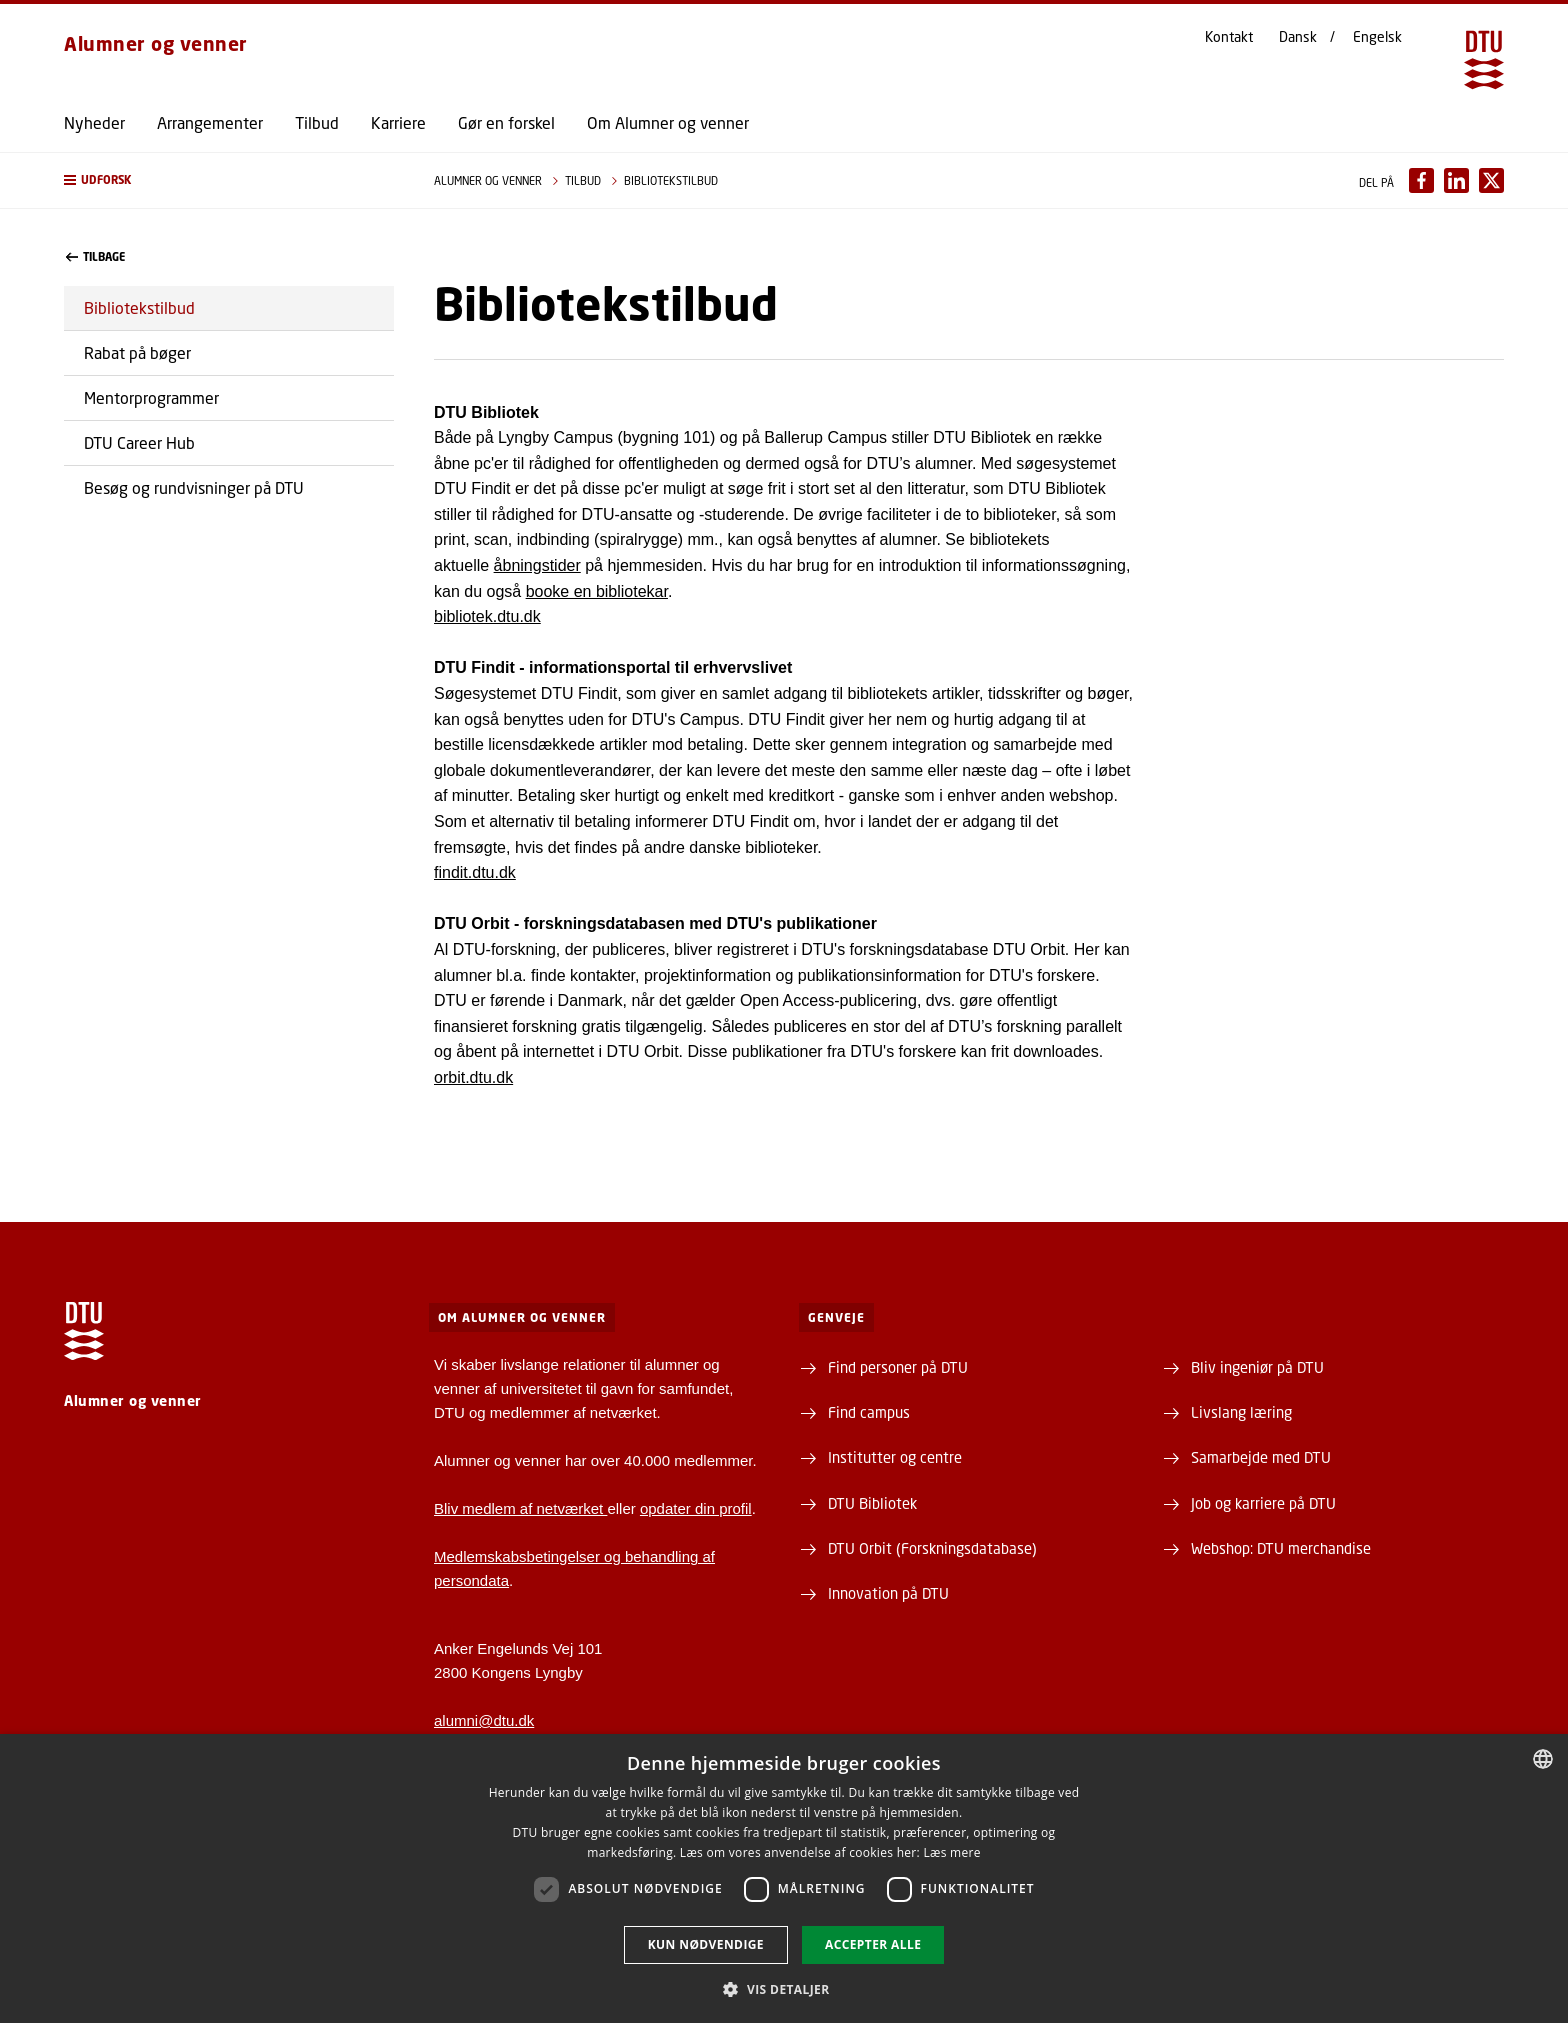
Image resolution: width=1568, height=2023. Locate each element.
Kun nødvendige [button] (706, 1944)
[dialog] (784, 1878)
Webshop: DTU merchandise (1281, 1548)
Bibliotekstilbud (139, 307)
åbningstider (537, 565)
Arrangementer (210, 123)
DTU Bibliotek (872, 1503)
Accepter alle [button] (873, 1944)
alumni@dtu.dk (484, 1720)
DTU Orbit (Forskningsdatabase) (932, 1548)
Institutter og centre (895, 1457)
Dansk (1298, 37)
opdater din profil (696, 1508)
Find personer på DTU (898, 1367)
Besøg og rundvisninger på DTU (194, 487)
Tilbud (317, 123)
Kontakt (1229, 37)
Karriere (398, 123)
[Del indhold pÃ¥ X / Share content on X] (1491, 180)
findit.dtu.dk (475, 872)
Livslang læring (1241, 1412)
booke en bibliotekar (597, 591)
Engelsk (1377, 37)
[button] (229, 180)
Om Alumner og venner (668, 123)
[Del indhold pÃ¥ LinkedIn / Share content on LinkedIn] (1456, 180)
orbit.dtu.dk (473, 1077)
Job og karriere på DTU (1263, 1503)
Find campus (869, 1412)
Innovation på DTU (888, 1593)
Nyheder (94, 123)
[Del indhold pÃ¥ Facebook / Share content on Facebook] (1421, 180)
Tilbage (95, 257)
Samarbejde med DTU (1261, 1457)
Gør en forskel (506, 123)
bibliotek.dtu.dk (487, 616)
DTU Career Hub (139, 442)
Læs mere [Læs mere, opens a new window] (951, 1852)
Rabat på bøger (137, 352)
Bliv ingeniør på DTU (1257, 1367)
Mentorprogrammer (151, 397)
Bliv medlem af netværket (520, 1508)
